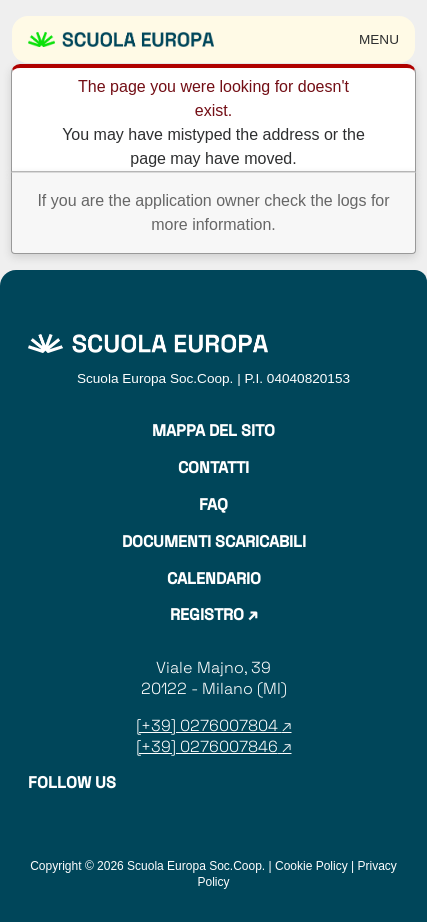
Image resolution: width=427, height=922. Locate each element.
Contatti (213, 468)
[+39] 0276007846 (207, 746)
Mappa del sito (213, 431)
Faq (213, 505)
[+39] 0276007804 (209, 725)
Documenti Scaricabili (214, 542)
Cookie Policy (311, 866)
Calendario (214, 579)
